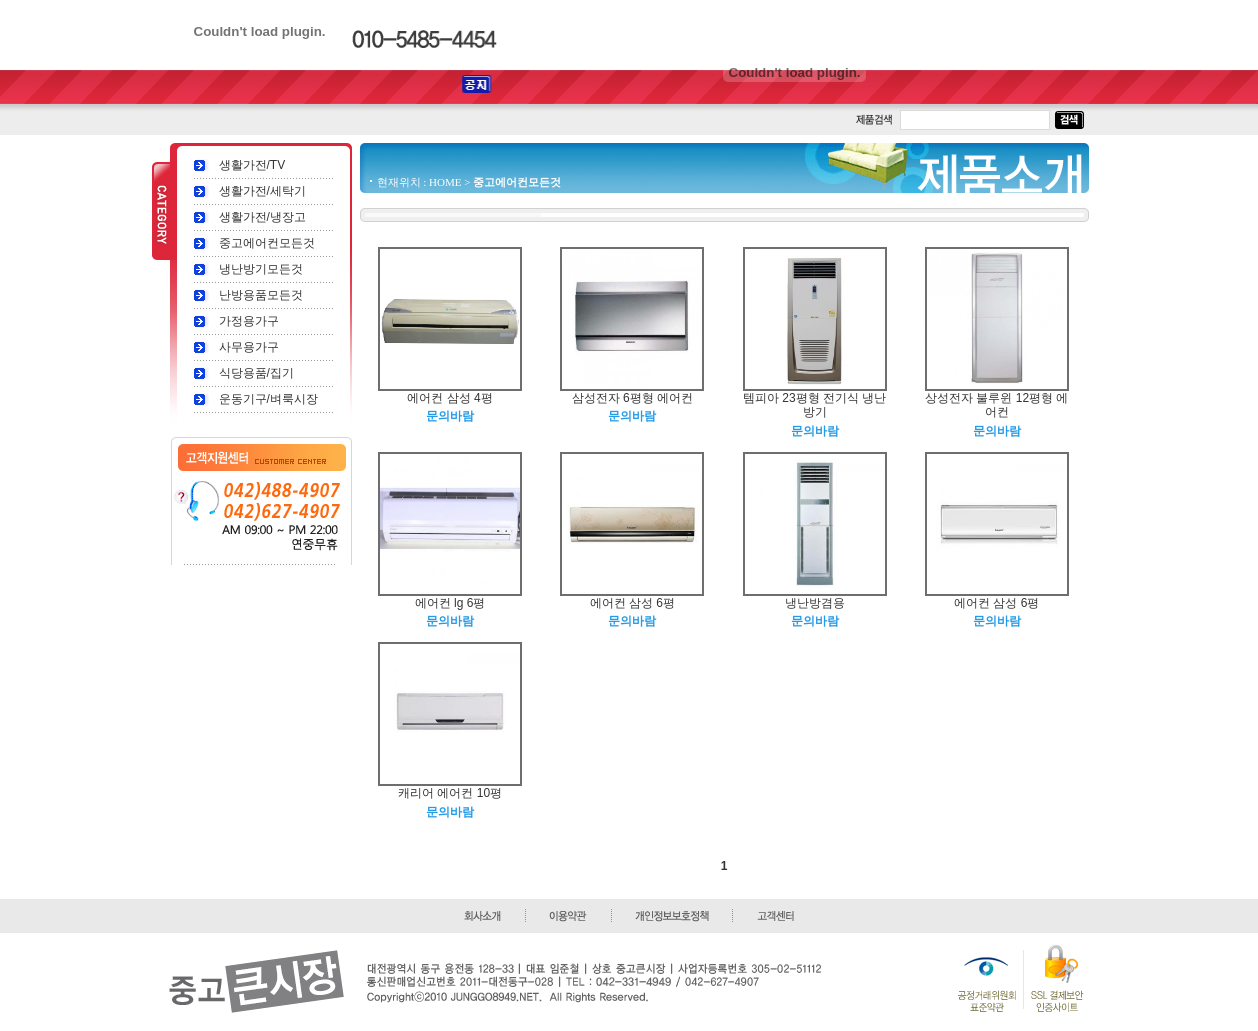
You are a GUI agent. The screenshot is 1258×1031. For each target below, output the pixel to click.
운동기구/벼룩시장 (268, 399)
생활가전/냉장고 (262, 217)
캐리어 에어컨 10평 (450, 793)
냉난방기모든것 (261, 269)
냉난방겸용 (815, 603)
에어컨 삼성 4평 (449, 398)
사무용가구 (249, 347)
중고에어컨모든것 (267, 243)
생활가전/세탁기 (262, 191)
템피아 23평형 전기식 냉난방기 (814, 405)
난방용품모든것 (261, 295)
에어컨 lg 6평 (450, 603)
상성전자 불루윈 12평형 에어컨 (996, 405)
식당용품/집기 (256, 373)
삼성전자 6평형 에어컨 (632, 398)
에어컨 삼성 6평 (632, 603)
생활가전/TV (252, 165)
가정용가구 (249, 321)
